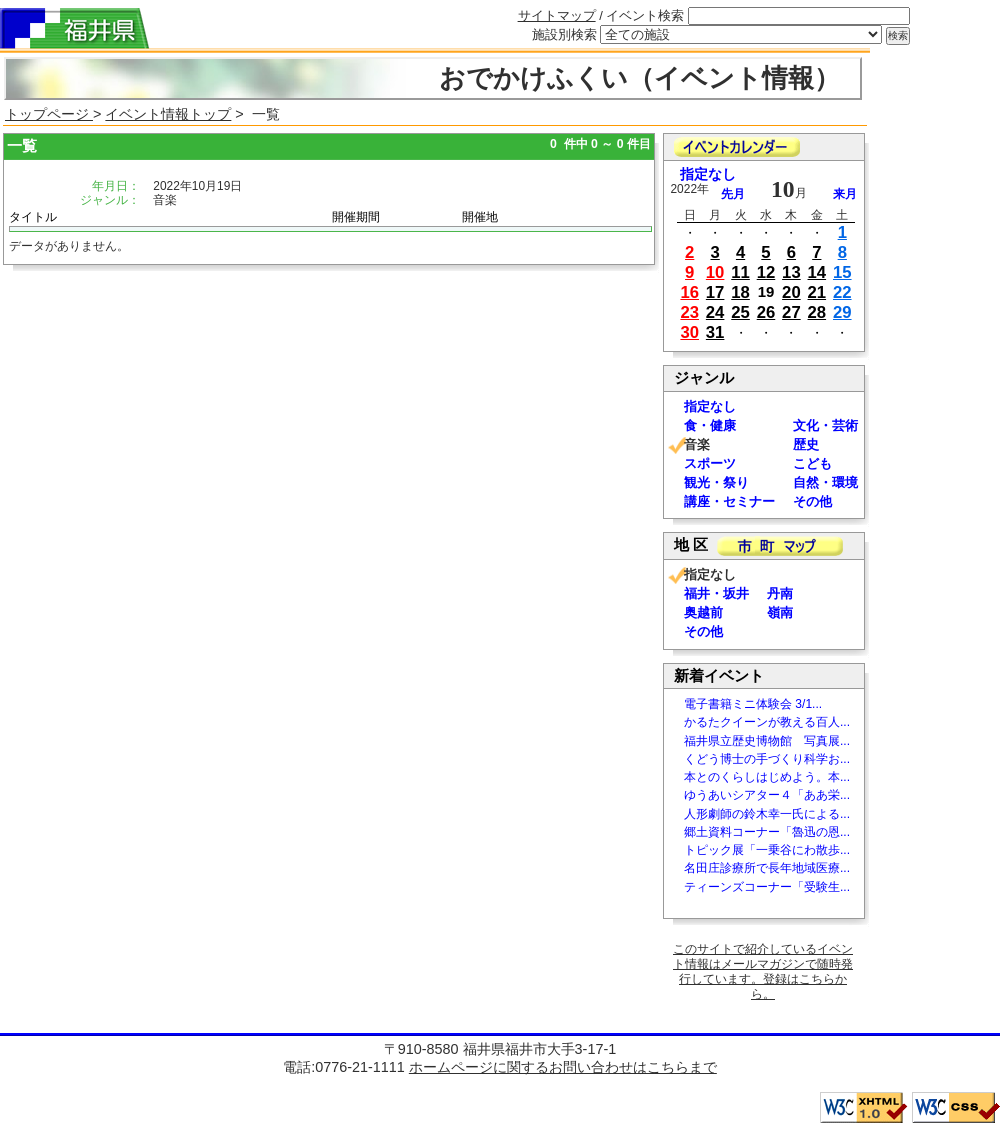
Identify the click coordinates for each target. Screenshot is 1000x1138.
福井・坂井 (716, 593)
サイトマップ (557, 15)
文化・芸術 (825, 425)
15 (842, 272)
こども (812, 463)
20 (791, 292)
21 (817, 292)
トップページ (49, 114)
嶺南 (780, 612)
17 (715, 292)
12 (766, 272)
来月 (845, 194)
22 (842, 292)
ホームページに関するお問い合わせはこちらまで (563, 1067)
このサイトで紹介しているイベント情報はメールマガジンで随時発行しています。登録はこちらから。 (763, 971)
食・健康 (710, 425)
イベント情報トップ (168, 114)
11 (740, 272)
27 (791, 312)
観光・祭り (716, 482)
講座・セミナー (729, 501)
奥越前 (703, 612)
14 (817, 272)
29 (842, 312)
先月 (733, 194)
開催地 (480, 217)
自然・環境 (825, 482)
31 (715, 332)
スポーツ (710, 463)
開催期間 (356, 217)
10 (715, 272)
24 (715, 312)
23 (689, 312)
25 (740, 312)
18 (740, 292)
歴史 (806, 444)
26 (766, 312)
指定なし (708, 174)
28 (817, 312)
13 (791, 272)
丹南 (780, 593)
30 (689, 332)
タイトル (33, 217)
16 (689, 292)
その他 (812, 501)
